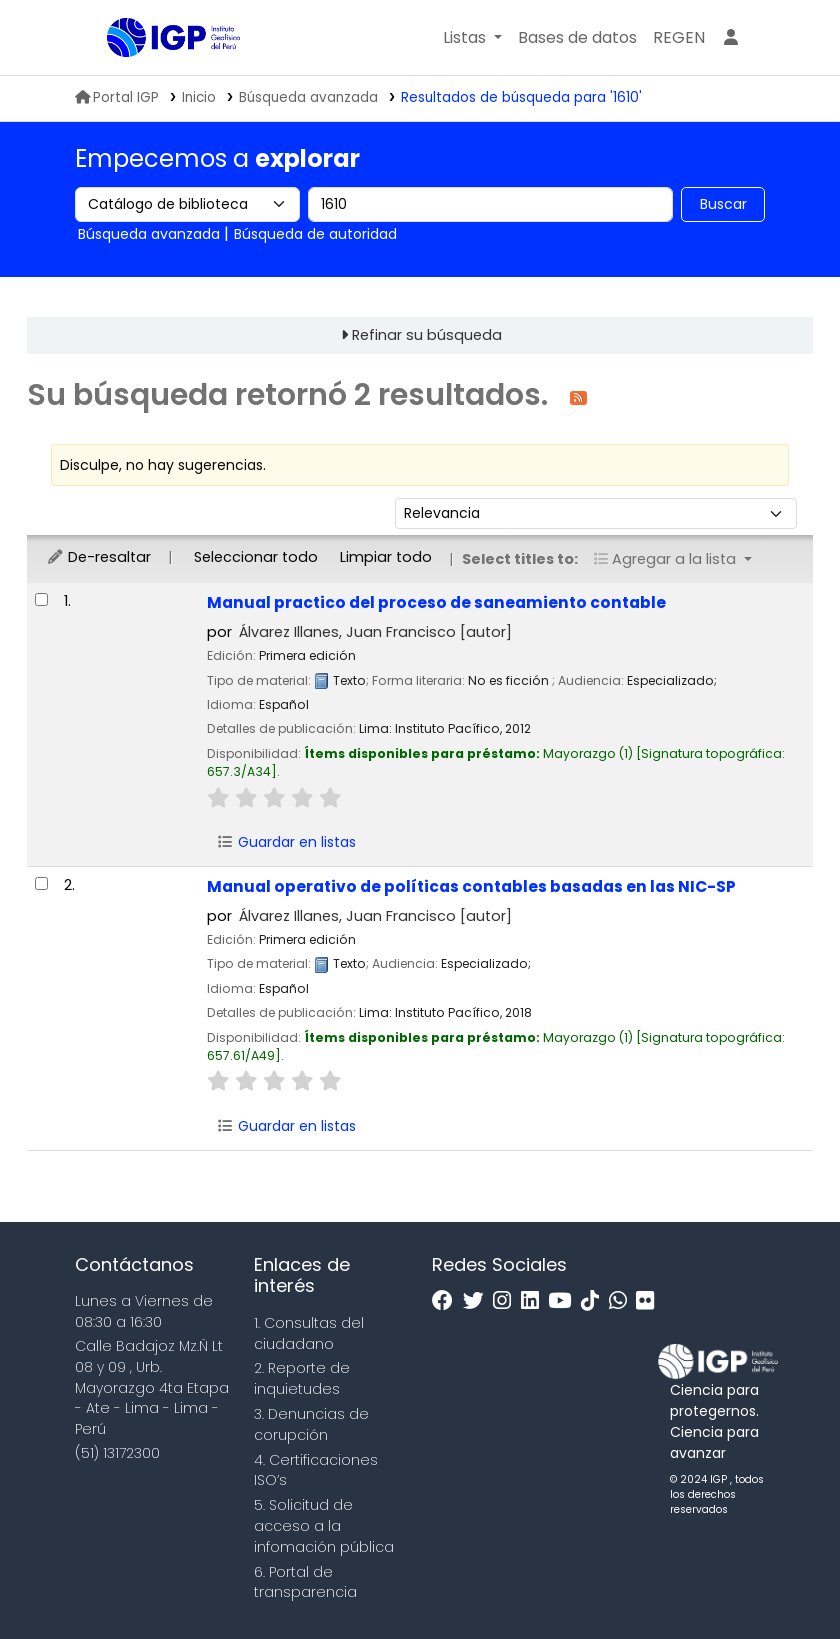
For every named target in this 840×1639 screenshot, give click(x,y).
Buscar (723, 204)
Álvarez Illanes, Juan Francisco (375, 632)
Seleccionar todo (256, 557)
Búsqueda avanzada (308, 97)
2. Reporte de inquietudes (302, 1378)
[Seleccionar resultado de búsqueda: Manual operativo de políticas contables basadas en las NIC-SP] (41, 883)
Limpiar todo (386, 557)
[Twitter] (478, 1301)
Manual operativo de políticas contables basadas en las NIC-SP (471, 886)
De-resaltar (98, 557)
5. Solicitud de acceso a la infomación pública (324, 1526)
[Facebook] (447, 1301)
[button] (472, 38)
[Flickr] (650, 1301)
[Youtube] (564, 1301)
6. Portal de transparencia (305, 1582)
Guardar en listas (286, 842)
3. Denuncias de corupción (311, 1424)
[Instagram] (507, 1301)
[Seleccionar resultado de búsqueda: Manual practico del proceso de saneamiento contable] (41, 599)
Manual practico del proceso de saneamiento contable (436, 602)
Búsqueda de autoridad (315, 234)
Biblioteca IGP (157, 78)
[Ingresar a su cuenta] (731, 38)
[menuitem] (679, 38)
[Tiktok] (595, 1301)
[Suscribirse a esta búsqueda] (578, 396)
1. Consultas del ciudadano (309, 1333)
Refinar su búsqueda (427, 335)
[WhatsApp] (623, 1301)
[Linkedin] (535, 1301)
